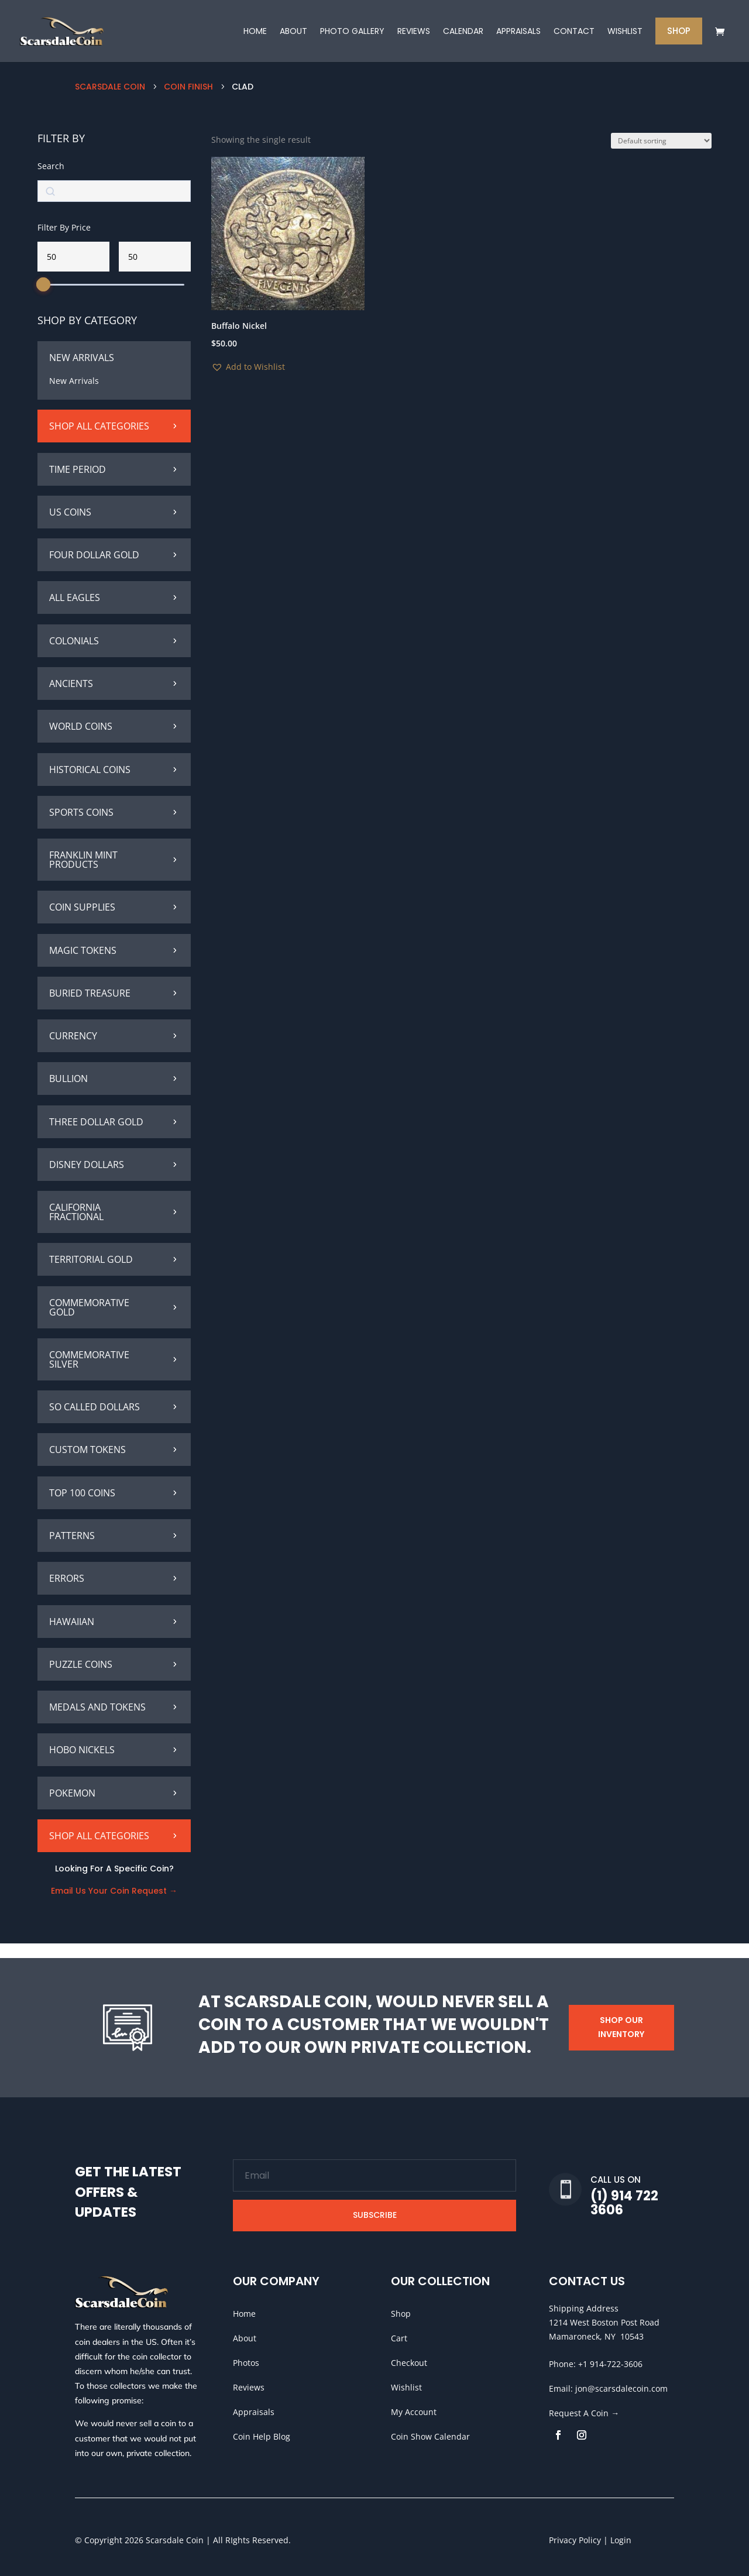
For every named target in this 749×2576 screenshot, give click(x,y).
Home (244, 2313)
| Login (616, 2540)
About (244, 2338)
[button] (248, 381)
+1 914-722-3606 (610, 2363)
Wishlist (406, 2387)
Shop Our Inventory (621, 2027)
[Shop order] (661, 155)
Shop (401, 2313)
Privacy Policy (575, 2540)
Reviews (248, 2387)
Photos (246, 2362)
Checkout (409, 2362)
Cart (399, 2338)
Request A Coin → (584, 2413)
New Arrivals (74, 395)
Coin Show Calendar (430, 2436)
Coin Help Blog (261, 2436)
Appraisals (253, 2411)
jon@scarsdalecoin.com (621, 2388)
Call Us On (615, 2179)
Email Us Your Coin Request (110, 1905)
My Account (414, 2411)
